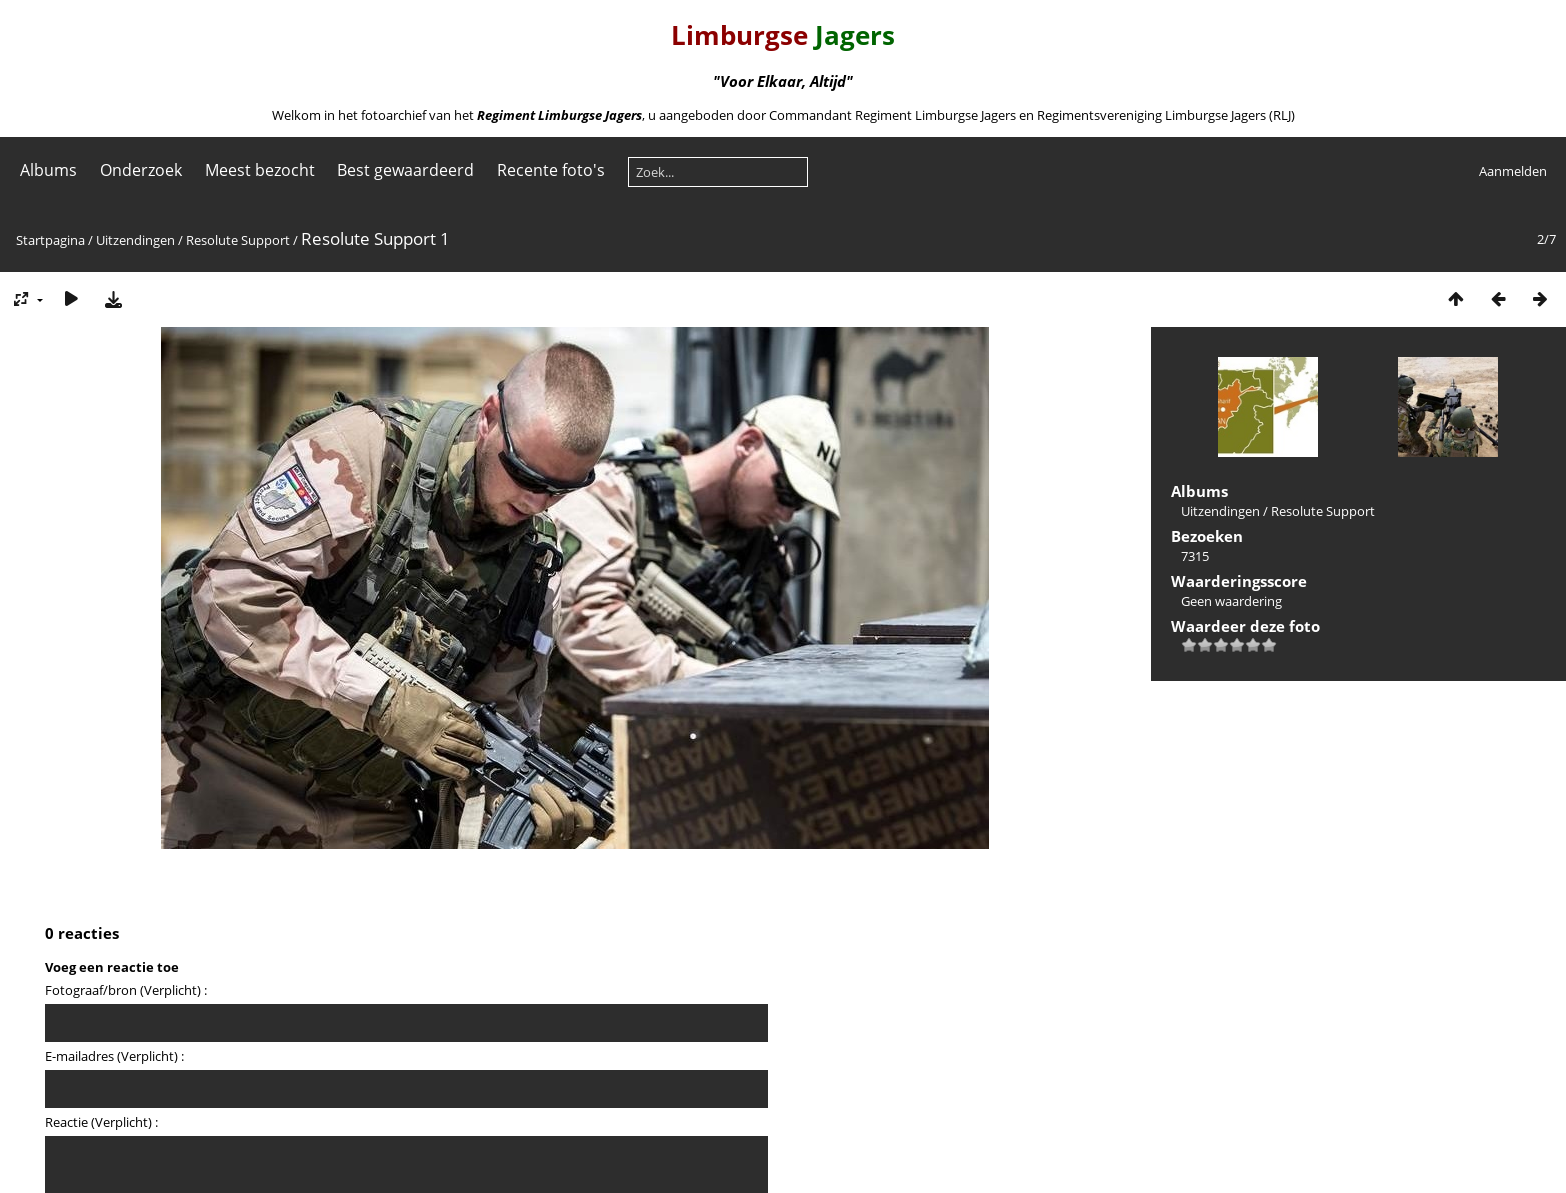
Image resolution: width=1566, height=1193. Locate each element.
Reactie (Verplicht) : (101, 1122)
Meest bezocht (260, 170)
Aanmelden (1513, 171)
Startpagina (50, 240)
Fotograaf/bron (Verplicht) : (126, 990)
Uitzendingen (135, 240)
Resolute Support (238, 240)
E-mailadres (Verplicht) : (114, 1056)
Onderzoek (141, 170)
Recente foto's (551, 170)
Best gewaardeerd (405, 170)
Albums (48, 170)
